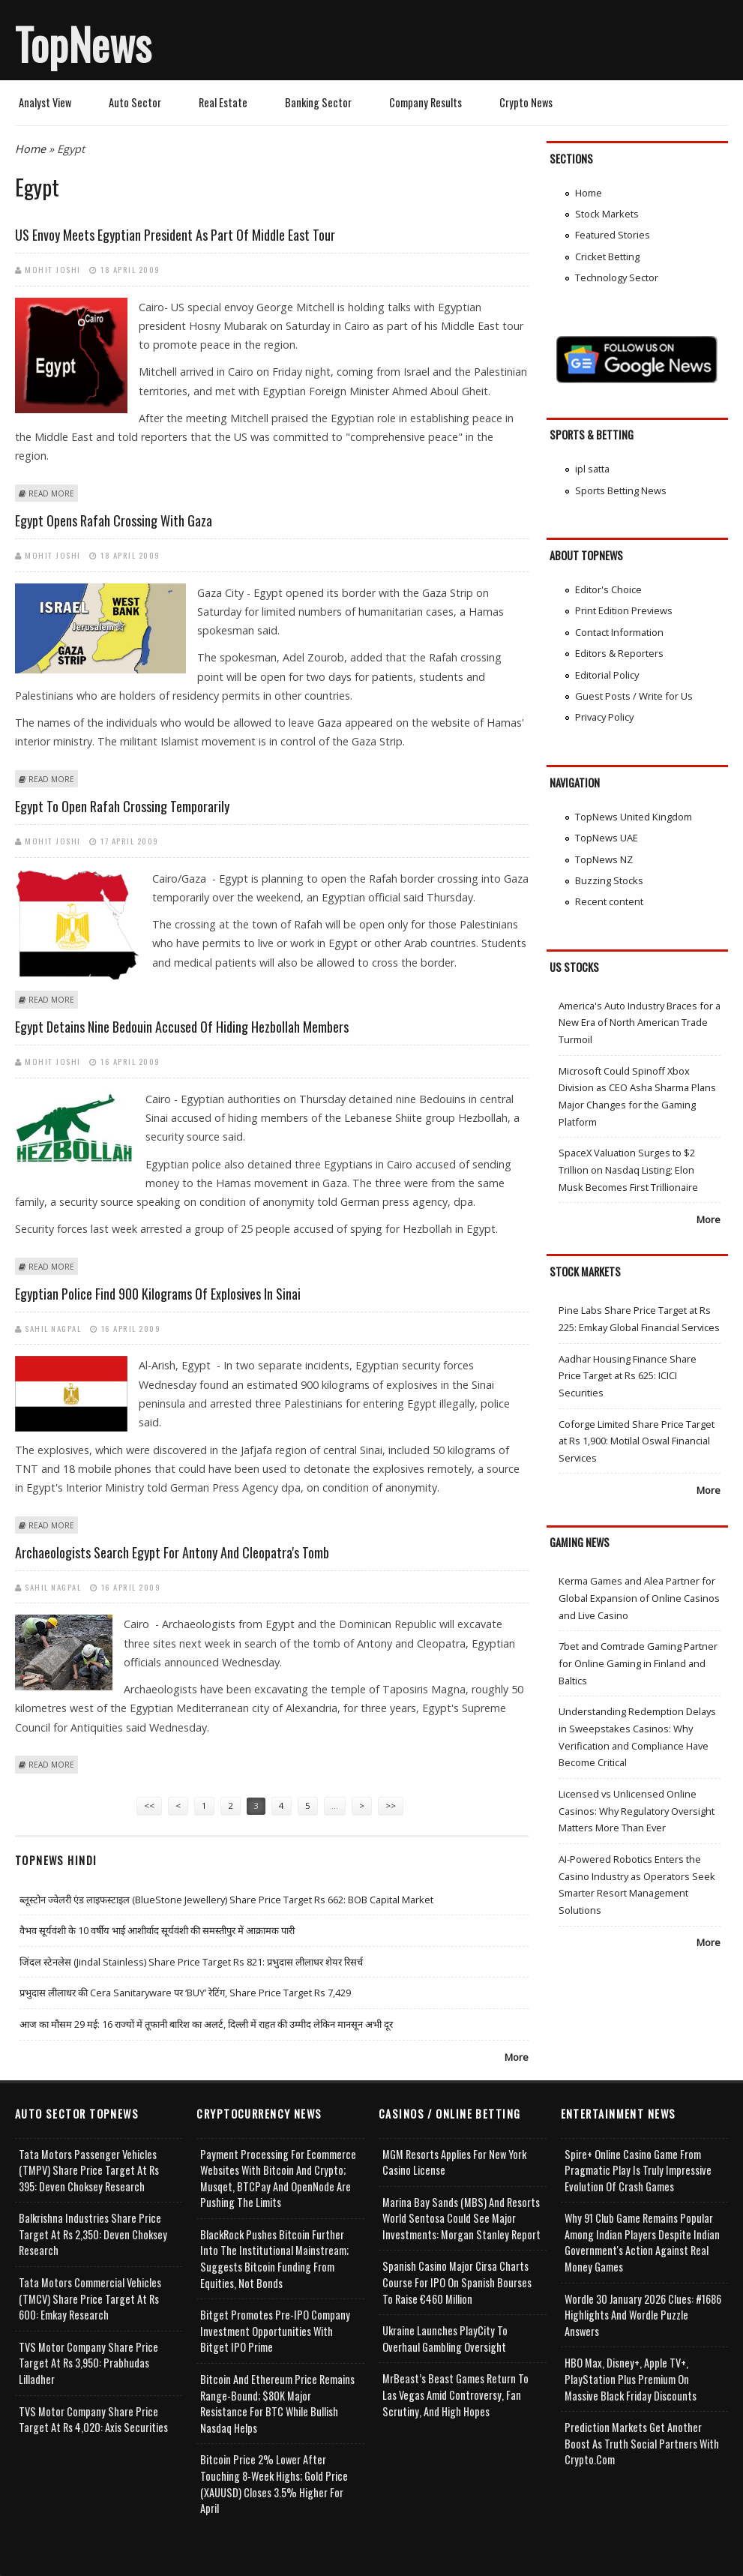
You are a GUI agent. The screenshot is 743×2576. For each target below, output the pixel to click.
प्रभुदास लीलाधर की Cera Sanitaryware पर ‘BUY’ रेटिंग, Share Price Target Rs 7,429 (185, 1992)
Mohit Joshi (53, 269)
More (517, 2057)
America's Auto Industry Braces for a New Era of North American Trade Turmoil (640, 1022)
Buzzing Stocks (609, 880)
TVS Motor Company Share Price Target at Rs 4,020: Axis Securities (93, 2420)
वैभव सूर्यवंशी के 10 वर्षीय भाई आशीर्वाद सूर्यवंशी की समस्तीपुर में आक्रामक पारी (157, 1930)
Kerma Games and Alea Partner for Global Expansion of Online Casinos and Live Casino (639, 1597)
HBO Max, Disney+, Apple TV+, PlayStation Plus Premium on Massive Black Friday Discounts (631, 2379)
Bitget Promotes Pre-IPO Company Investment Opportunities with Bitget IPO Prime (275, 2331)
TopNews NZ (604, 859)
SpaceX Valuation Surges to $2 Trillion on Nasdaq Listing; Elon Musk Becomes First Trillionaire (628, 1169)
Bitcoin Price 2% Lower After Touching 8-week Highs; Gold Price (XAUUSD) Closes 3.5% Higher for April (274, 2484)
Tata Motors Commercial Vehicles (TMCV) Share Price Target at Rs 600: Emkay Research (90, 2299)
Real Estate (223, 102)
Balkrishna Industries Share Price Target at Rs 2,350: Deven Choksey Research (93, 2234)
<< (149, 1805)
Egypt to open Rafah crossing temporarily (122, 806)
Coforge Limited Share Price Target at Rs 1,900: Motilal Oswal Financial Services (637, 1441)
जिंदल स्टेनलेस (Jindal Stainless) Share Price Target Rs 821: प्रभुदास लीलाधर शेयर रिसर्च (191, 1962)
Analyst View (45, 102)
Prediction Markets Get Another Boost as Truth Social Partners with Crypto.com (642, 2443)
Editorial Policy (607, 675)
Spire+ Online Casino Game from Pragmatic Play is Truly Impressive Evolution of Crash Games (638, 2170)
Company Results (425, 102)
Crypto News (526, 102)
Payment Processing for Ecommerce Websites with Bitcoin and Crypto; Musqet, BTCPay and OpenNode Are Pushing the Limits (278, 2178)
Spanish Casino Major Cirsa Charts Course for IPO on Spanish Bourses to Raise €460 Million (457, 2282)
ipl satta (592, 468)
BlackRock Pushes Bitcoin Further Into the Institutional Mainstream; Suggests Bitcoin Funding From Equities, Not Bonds (274, 2259)
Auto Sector (135, 102)
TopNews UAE (606, 837)
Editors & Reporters (619, 653)
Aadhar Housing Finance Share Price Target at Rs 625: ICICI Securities (628, 1375)
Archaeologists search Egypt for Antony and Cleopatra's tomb (172, 1552)
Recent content (609, 901)
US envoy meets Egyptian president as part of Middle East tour (175, 234)
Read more (51, 493)
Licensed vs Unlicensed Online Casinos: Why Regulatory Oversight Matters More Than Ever (637, 1810)
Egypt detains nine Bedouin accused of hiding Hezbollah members (182, 1026)
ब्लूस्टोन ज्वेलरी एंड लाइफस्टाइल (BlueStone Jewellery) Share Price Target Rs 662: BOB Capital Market (226, 1899)
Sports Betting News (621, 490)
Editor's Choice (608, 589)
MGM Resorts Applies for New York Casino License (454, 2162)
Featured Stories (612, 234)
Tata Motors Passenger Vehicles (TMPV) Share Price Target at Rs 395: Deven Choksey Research (89, 2170)
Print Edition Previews (624, 610)
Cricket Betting (607, 256)
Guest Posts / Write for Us (634, 696)
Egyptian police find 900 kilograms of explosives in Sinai (158, 1293)
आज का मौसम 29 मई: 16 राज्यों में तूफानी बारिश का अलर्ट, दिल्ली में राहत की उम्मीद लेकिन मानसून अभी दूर (206, 2024)
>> (390, 1805)
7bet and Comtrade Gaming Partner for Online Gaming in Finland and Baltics (638, 1663)
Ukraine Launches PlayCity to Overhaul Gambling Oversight (445, 2339)
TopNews (83, 43)
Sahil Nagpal (53, 1328)
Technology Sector (616, 277)
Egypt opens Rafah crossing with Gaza (113, 520)
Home (30, 149)
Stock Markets (607, 213)
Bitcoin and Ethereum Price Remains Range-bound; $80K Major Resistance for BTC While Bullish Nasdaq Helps (277, 2403)
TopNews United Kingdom (633, 816)
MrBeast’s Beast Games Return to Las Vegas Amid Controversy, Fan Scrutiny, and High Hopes (455, 2395)
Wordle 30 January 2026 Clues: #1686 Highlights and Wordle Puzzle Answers (643, 2315)
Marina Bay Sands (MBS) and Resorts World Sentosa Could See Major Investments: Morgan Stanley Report (461, 2218)
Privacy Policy (604, 717)
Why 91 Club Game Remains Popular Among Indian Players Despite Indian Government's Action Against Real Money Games (642, 2242)
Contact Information (619, 632)
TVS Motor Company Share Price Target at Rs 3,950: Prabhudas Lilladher (88, 2363)
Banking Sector (318, 102)
